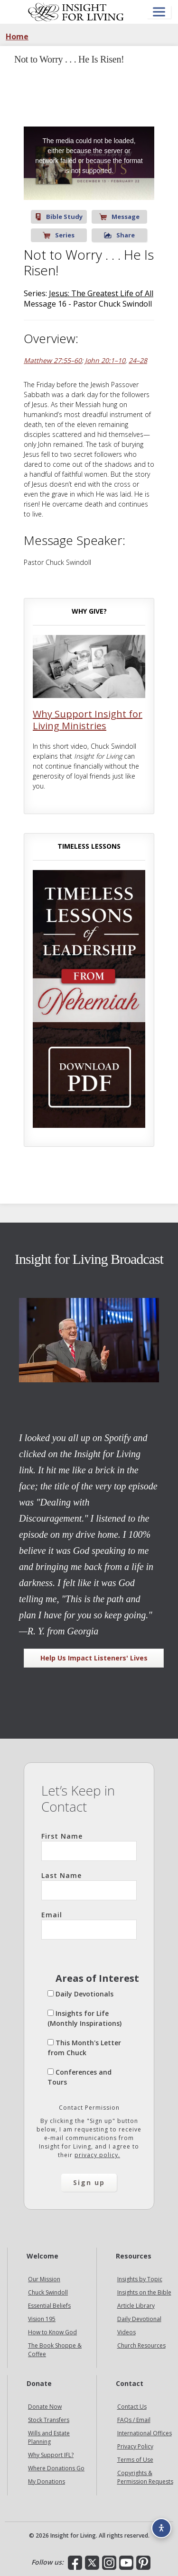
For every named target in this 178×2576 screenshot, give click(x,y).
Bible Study (59, 216)
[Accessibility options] (161, 2528)
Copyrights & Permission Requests (145, 2477)
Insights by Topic (139, 2279)
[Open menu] (159, 12)
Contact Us (132, 2407)
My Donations (46, 2481)
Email (89, 1925)
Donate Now (45, 2407)
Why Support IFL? (51, 2455)
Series (59, 235)
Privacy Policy (135, 2446)
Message (119, 216)
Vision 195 (42, 2319)
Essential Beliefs (49, 2306)
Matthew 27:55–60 (53, 360)
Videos (126, 2332)
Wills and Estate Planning (49, 2437)
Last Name (89, 1885)
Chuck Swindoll (48, 2292)
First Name (89, 1846)
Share (119, 235)
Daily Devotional (139, 2319)
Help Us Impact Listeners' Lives (94, 1657)
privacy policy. (97, 2155)
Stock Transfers (48, 2420)
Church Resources (141, 2345)
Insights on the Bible (144, 2292)
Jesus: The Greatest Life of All (101, 293)
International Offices (144, 2433)
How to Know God (52, 2332)
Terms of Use (135, 2460)
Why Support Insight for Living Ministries (87, 719)
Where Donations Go (56, 2468)
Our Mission (44, 2279)
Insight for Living (75, 12)
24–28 (138, 360)
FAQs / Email (133, 2420)
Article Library (136, 2306)
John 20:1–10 (105, 360)
